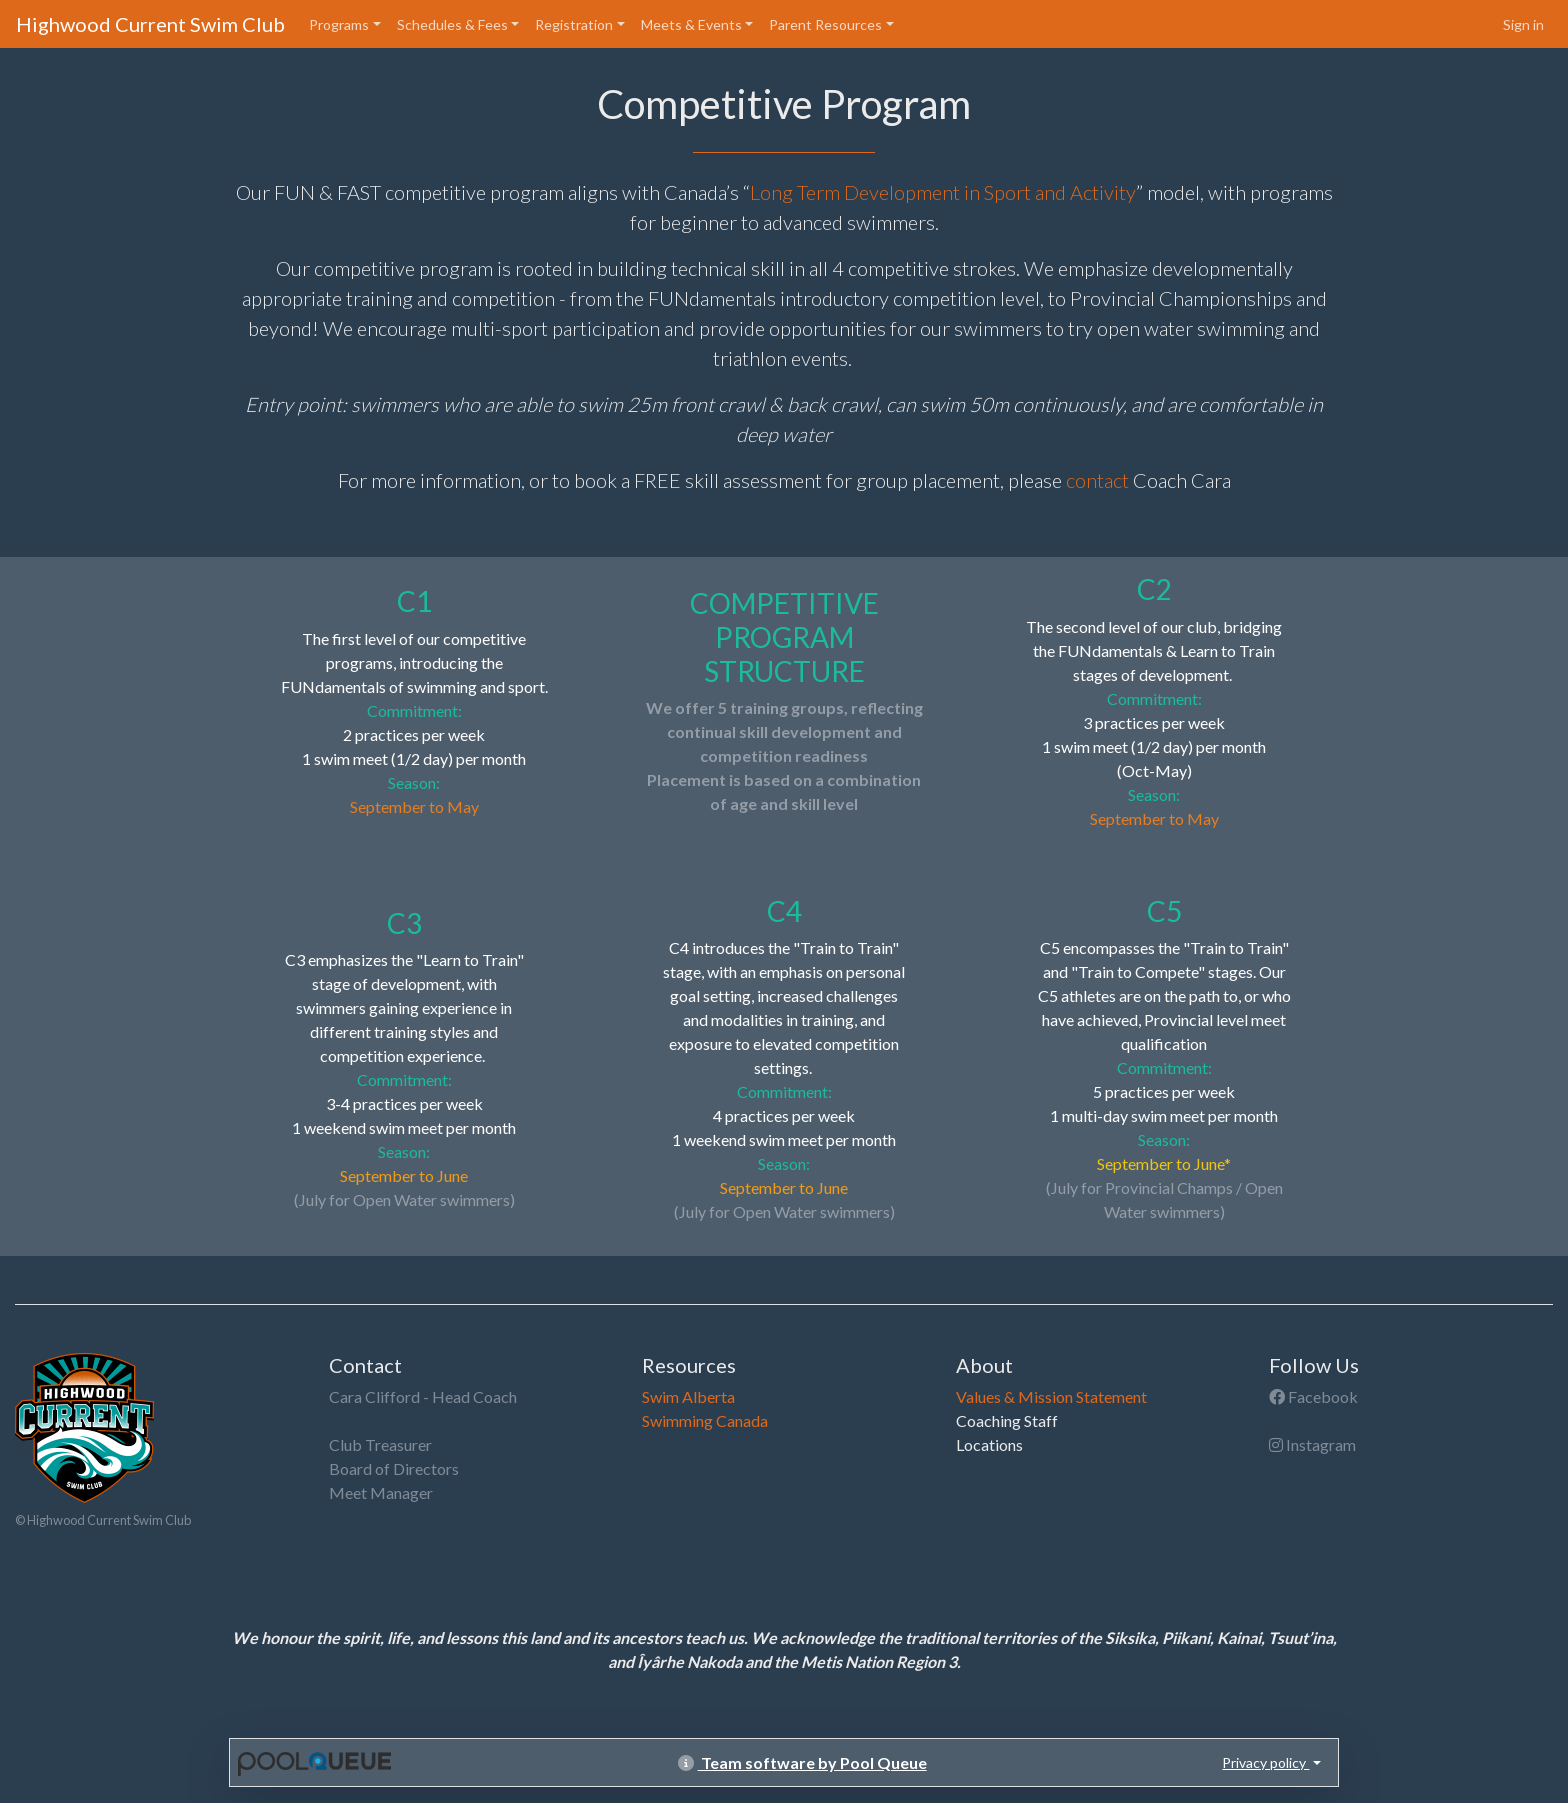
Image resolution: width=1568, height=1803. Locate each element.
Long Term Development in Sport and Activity (943, 192)
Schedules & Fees (452, 24)
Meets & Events (691, 24)
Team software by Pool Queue (802, 1762)
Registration (574, 24)
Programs (339, 24)
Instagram (1312, 1444)
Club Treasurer (380, 1444)
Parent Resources (825, 24)
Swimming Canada (705, 1420)
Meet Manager (381, 1492)
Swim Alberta (688, 1396)
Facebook (1313, 1396)
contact (1097, 480)
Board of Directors (394, 1468)
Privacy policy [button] (1265, 1762)
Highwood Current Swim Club (150, 24)
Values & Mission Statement (1051, 1396)
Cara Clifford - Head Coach (423, 1396)
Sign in (1523, 24)
